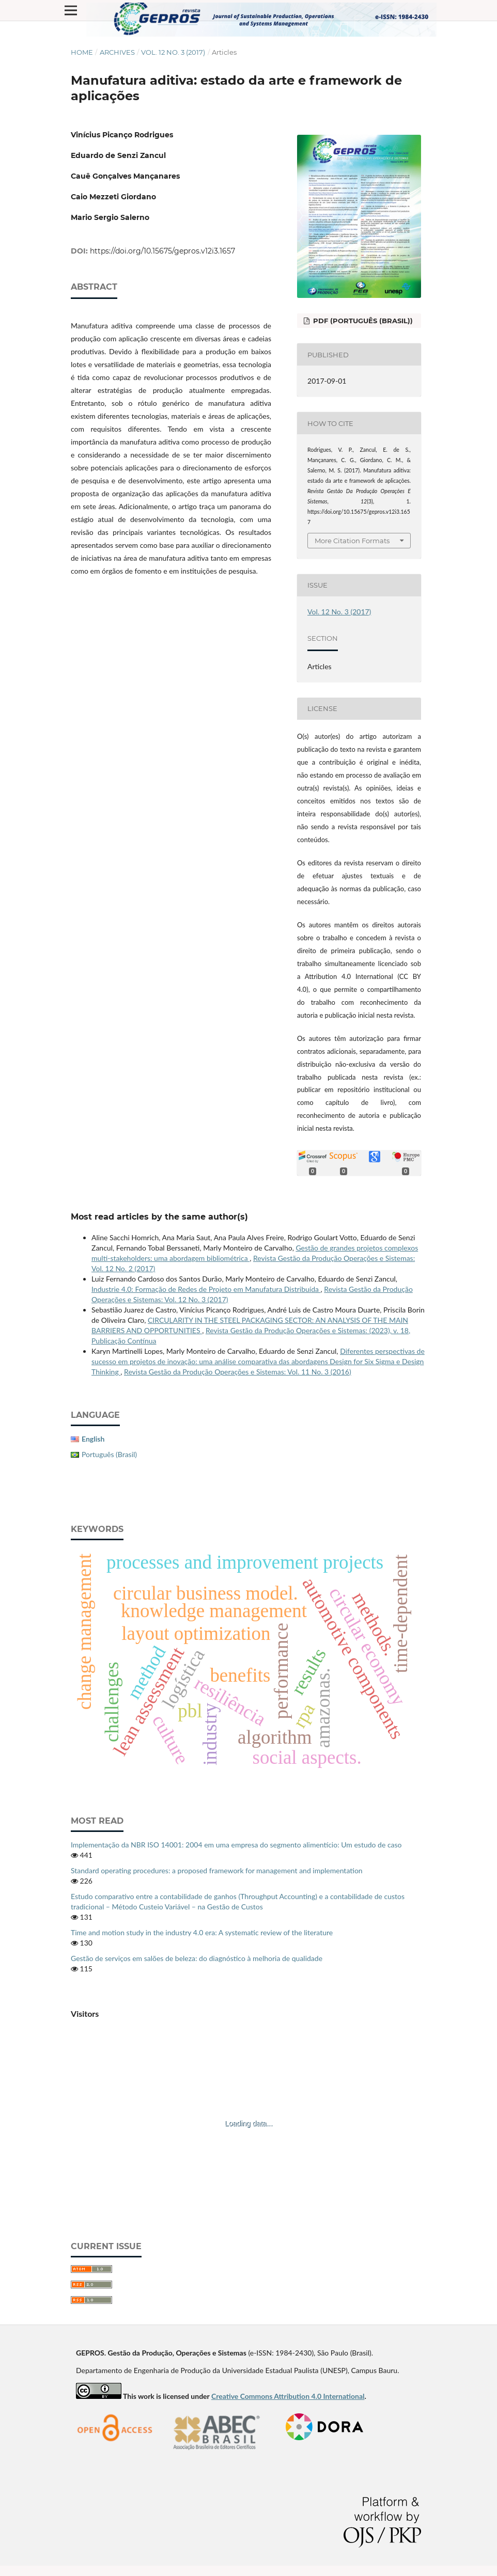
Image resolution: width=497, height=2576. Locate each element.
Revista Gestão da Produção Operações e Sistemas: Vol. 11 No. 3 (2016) (237, 1371)
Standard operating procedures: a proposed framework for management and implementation (217, 1870)
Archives (117, 52)
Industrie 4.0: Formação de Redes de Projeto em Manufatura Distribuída (206, 1289)
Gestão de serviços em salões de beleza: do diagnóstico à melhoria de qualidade (196, 1958)
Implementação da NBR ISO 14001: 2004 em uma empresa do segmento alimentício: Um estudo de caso (236, 1844)
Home (82, 52)
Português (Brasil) (109, 1454)
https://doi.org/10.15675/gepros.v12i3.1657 (162, 251)
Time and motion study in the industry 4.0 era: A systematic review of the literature (202, 1932)
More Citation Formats (352, 540)
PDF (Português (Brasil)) (362, 321)
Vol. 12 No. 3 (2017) (173, 52)
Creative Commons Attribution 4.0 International (288, 2396)
